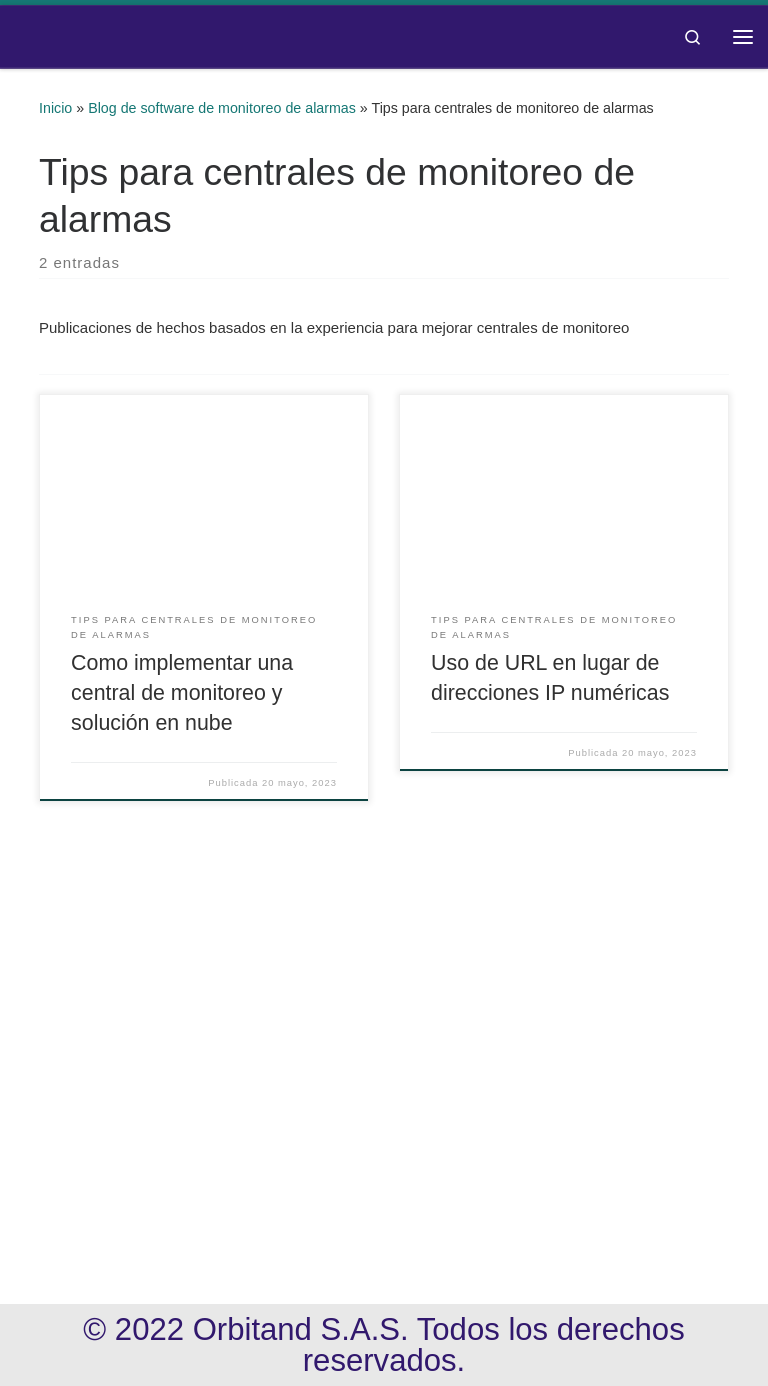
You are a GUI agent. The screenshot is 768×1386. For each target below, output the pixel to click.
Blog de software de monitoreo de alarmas (222, 108)
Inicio (55, 108)
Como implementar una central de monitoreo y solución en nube (182, 693)
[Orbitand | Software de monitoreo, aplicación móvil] (16, 36)
